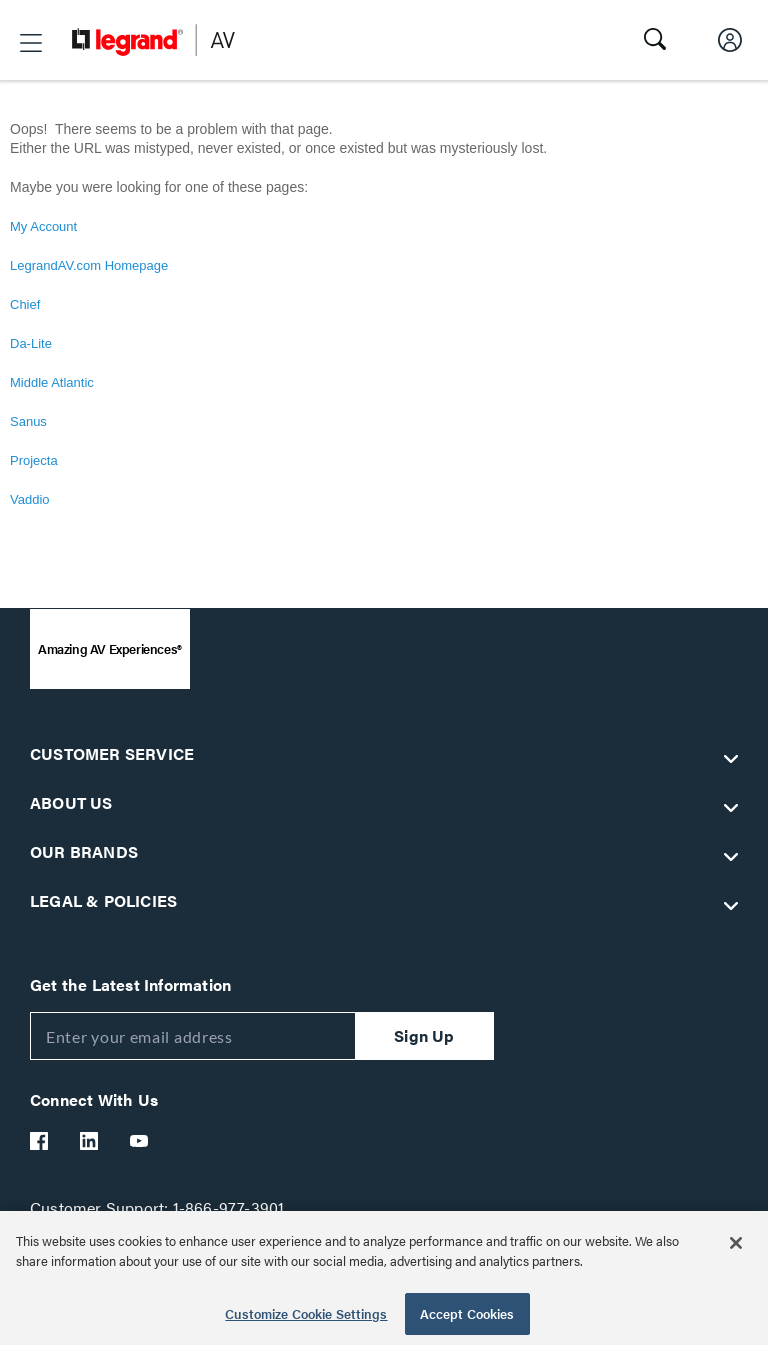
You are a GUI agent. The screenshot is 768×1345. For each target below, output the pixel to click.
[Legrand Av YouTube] (140, 1141)
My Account (43, 226)
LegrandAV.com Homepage (89, 265)
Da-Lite (31, 343)
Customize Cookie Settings (306, 1313)
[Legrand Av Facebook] (40, 1141)
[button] (31, 43)
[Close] (736, 1243)
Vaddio (30, 499)
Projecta (34, 460)
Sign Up (424, 1035)
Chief (25, 304)
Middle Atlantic (52, 382)
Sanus (28, 421)
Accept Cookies (467, 1313)
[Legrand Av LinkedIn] (90, 1141)
